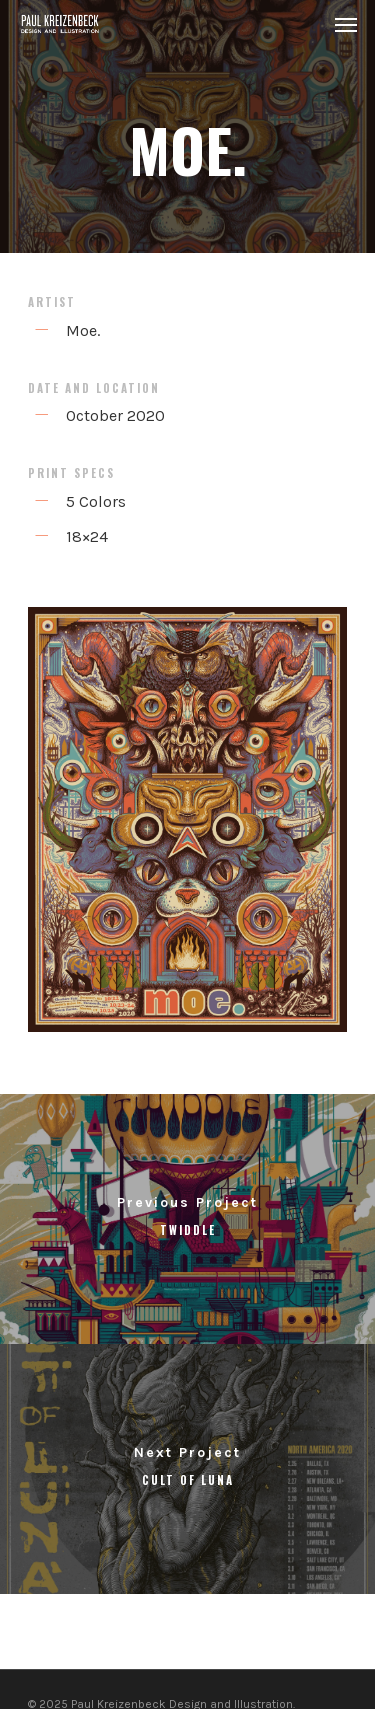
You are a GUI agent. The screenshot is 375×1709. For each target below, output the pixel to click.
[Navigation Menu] (346, 24)
